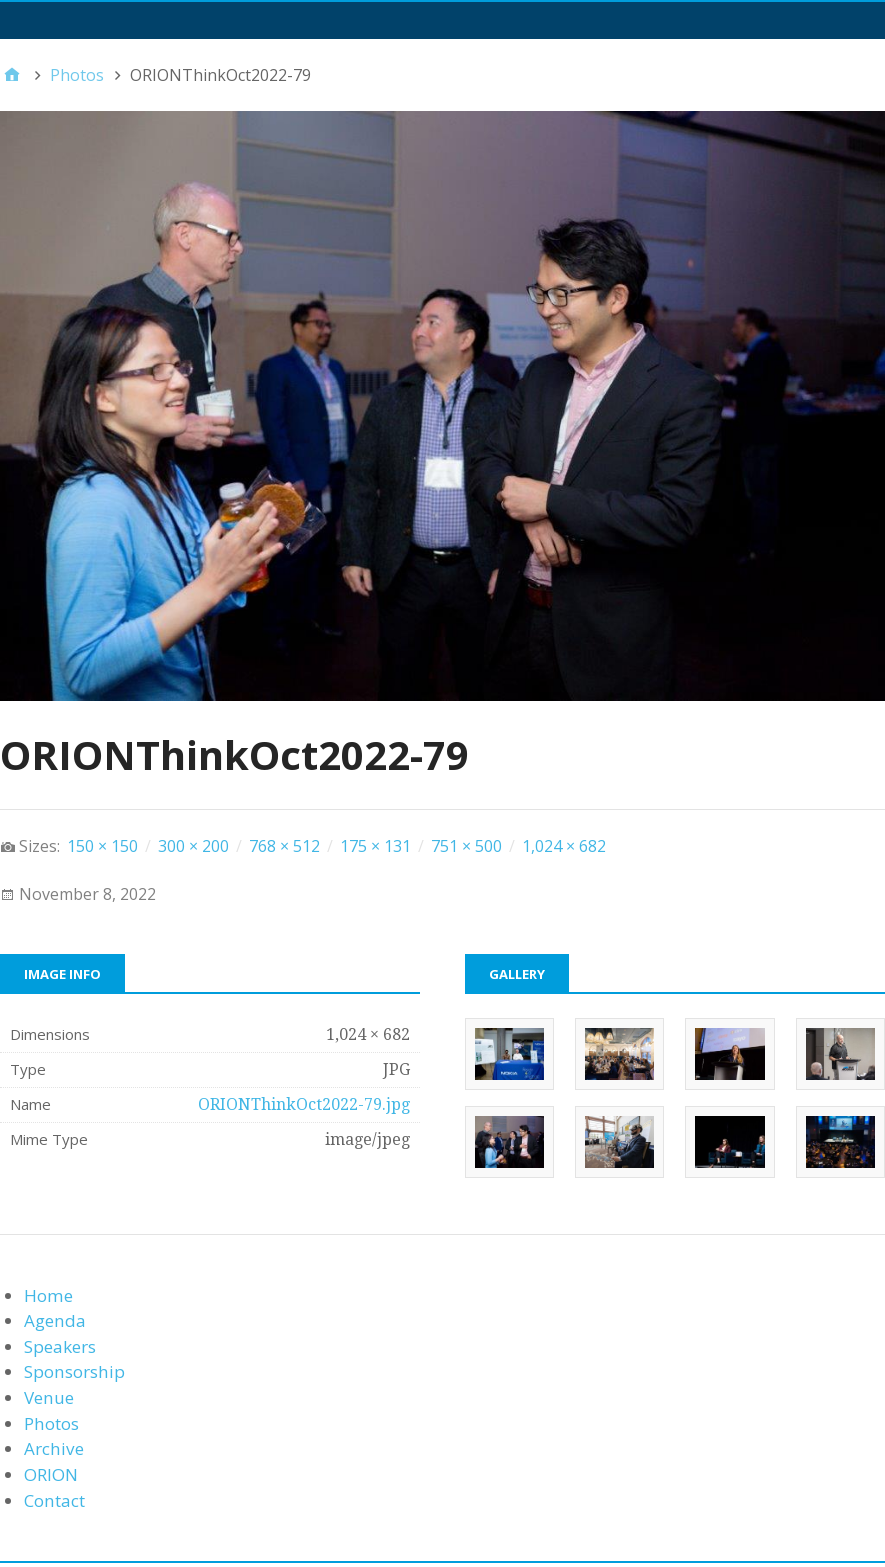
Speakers (60, 1346)
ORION (51, 1474)
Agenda (55, 1320)
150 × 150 (102, 846)
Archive (54, 1448)
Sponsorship (74, 1371)
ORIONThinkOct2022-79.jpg (304, 1104)
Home (48, 1295)
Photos (51, 1423)
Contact (54, 1500)
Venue (49, 1397)
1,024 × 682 (564, 846)
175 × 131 (375, 846)
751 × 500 (466, 846)
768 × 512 (284, 846)
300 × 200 (193, 846)
